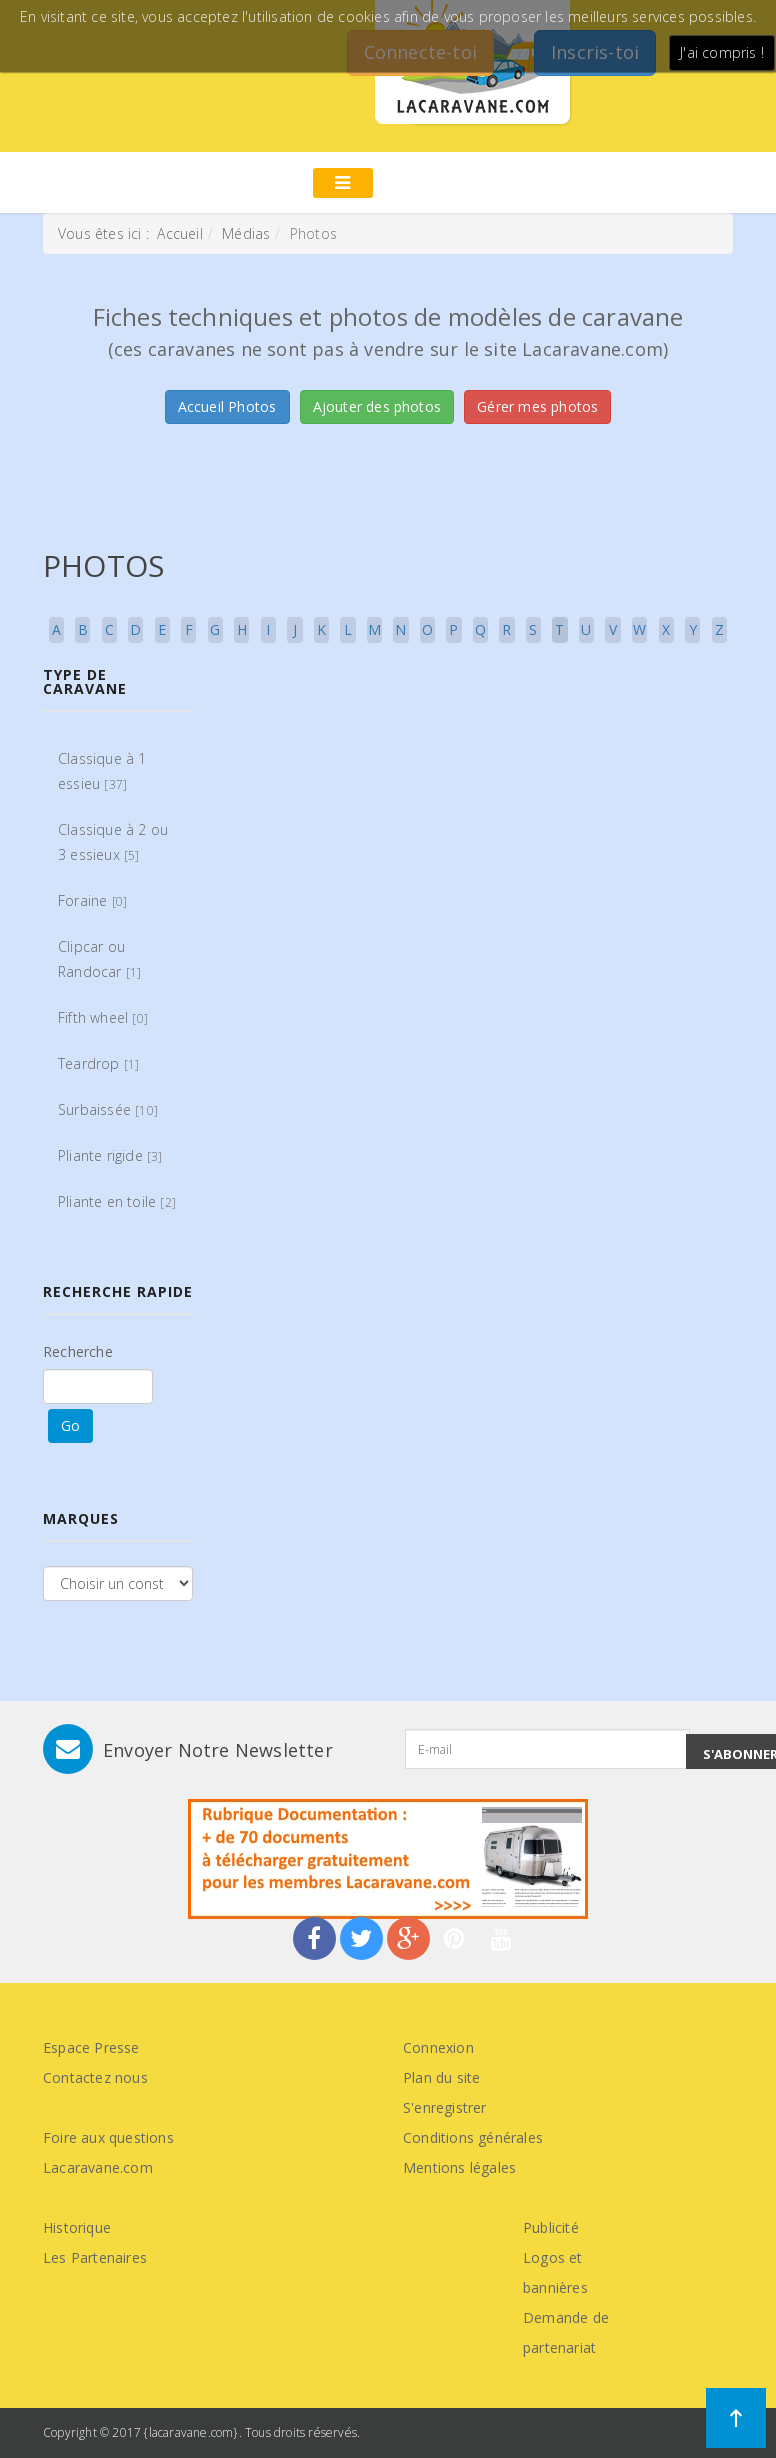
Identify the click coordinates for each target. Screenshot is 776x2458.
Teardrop (98, 1063)
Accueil (179, 233)
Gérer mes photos (537, 406)
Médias (246, 233)
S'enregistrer (445, 2107)
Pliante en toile (117, 1201)
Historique (77, 2227)
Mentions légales (459, 2167)
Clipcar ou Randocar (99, 959)
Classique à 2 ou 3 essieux (113, 842)
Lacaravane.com (98, 2167)
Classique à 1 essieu (102, 771)
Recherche (78, 1351)
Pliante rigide (110, 1155)
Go (70, 1425)
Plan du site (441, 2077)
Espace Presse (91, 2047)
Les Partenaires (95, 2257)
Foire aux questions (108, 2137)
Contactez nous (95, 2077)
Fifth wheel (103, 1017)
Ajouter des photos (377, 406)
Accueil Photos (227, 406)
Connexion (438, 2047)
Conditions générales (473, 2137)
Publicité (551, 2227)
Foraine (92, 900)
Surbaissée (108, 1109)
